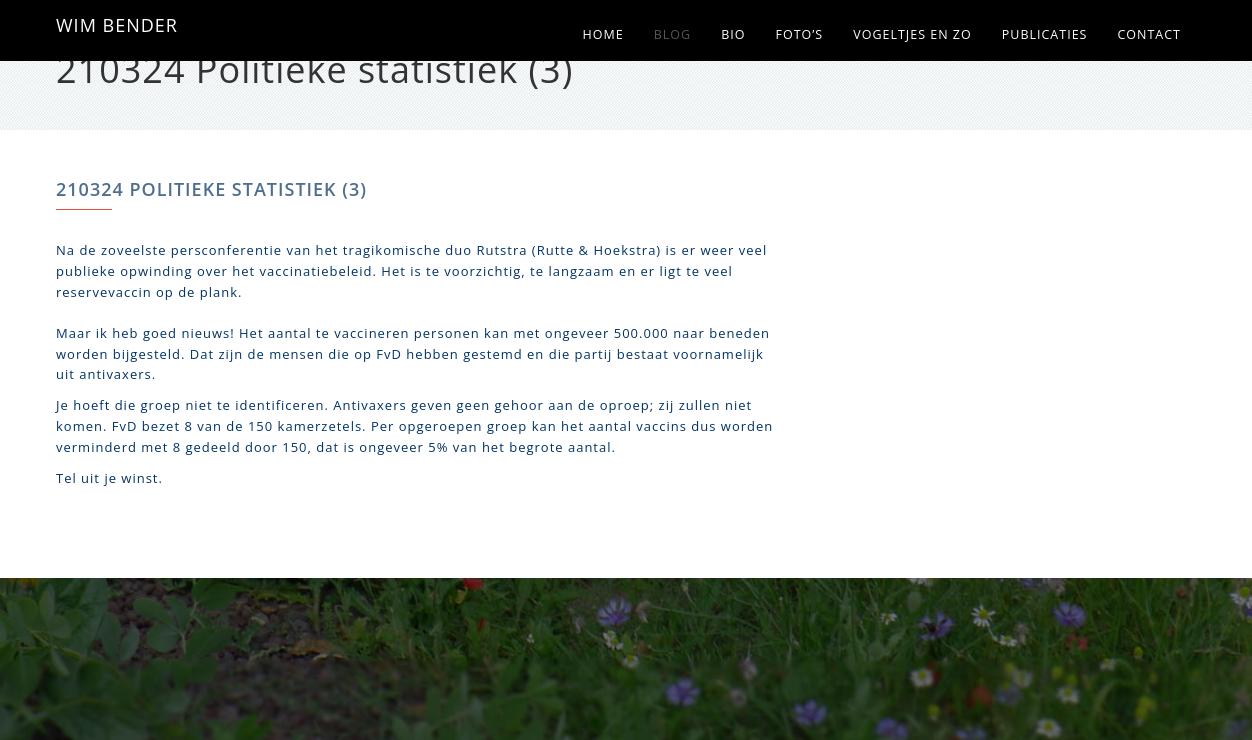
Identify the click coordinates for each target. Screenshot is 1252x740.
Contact (1149, 34)
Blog (672, 34)
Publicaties (1045, 34)
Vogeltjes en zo (912, 34)
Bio (733, 34)
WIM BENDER (117, 25)
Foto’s (799, 34)
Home (603, 34)
